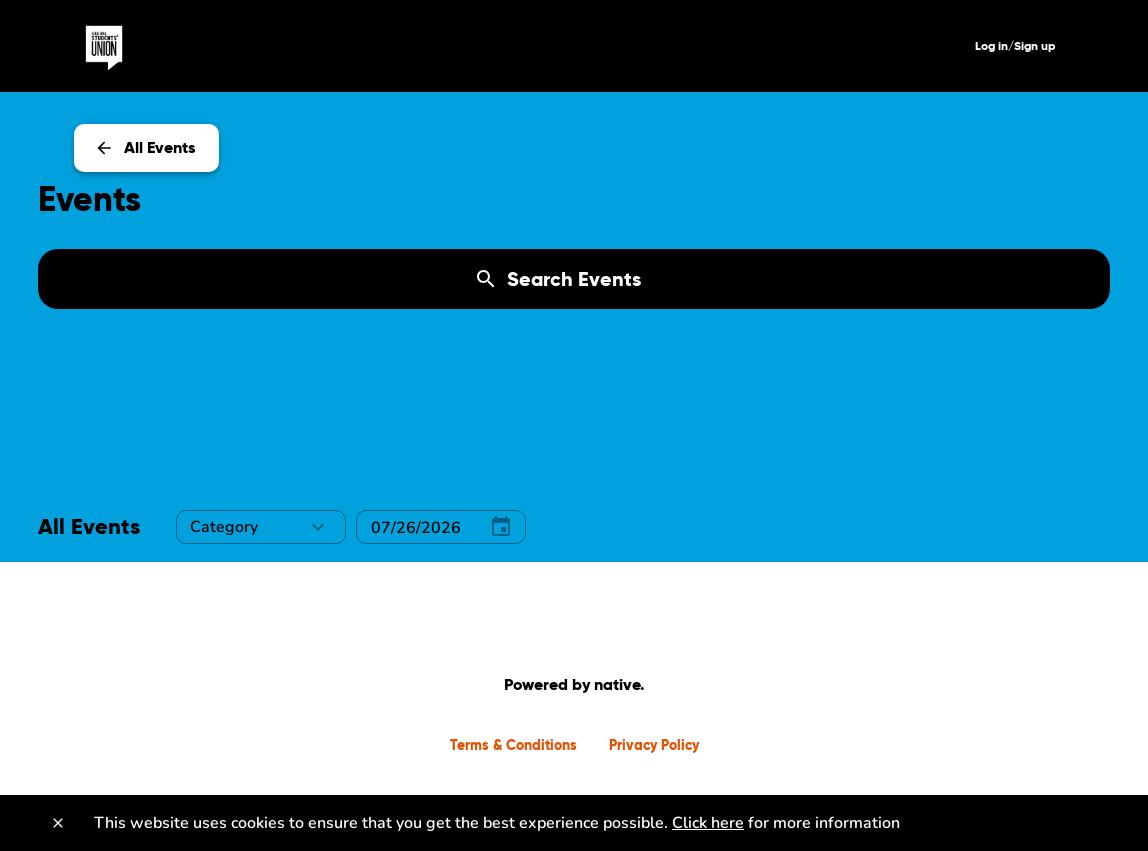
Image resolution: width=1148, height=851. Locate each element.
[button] (261, 527)
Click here (708, 823)
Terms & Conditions (513, 745)
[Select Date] (413, 527)
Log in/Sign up (1015, 45)
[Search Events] (574, 279)
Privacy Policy (654, 745)
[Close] (58, 823)
